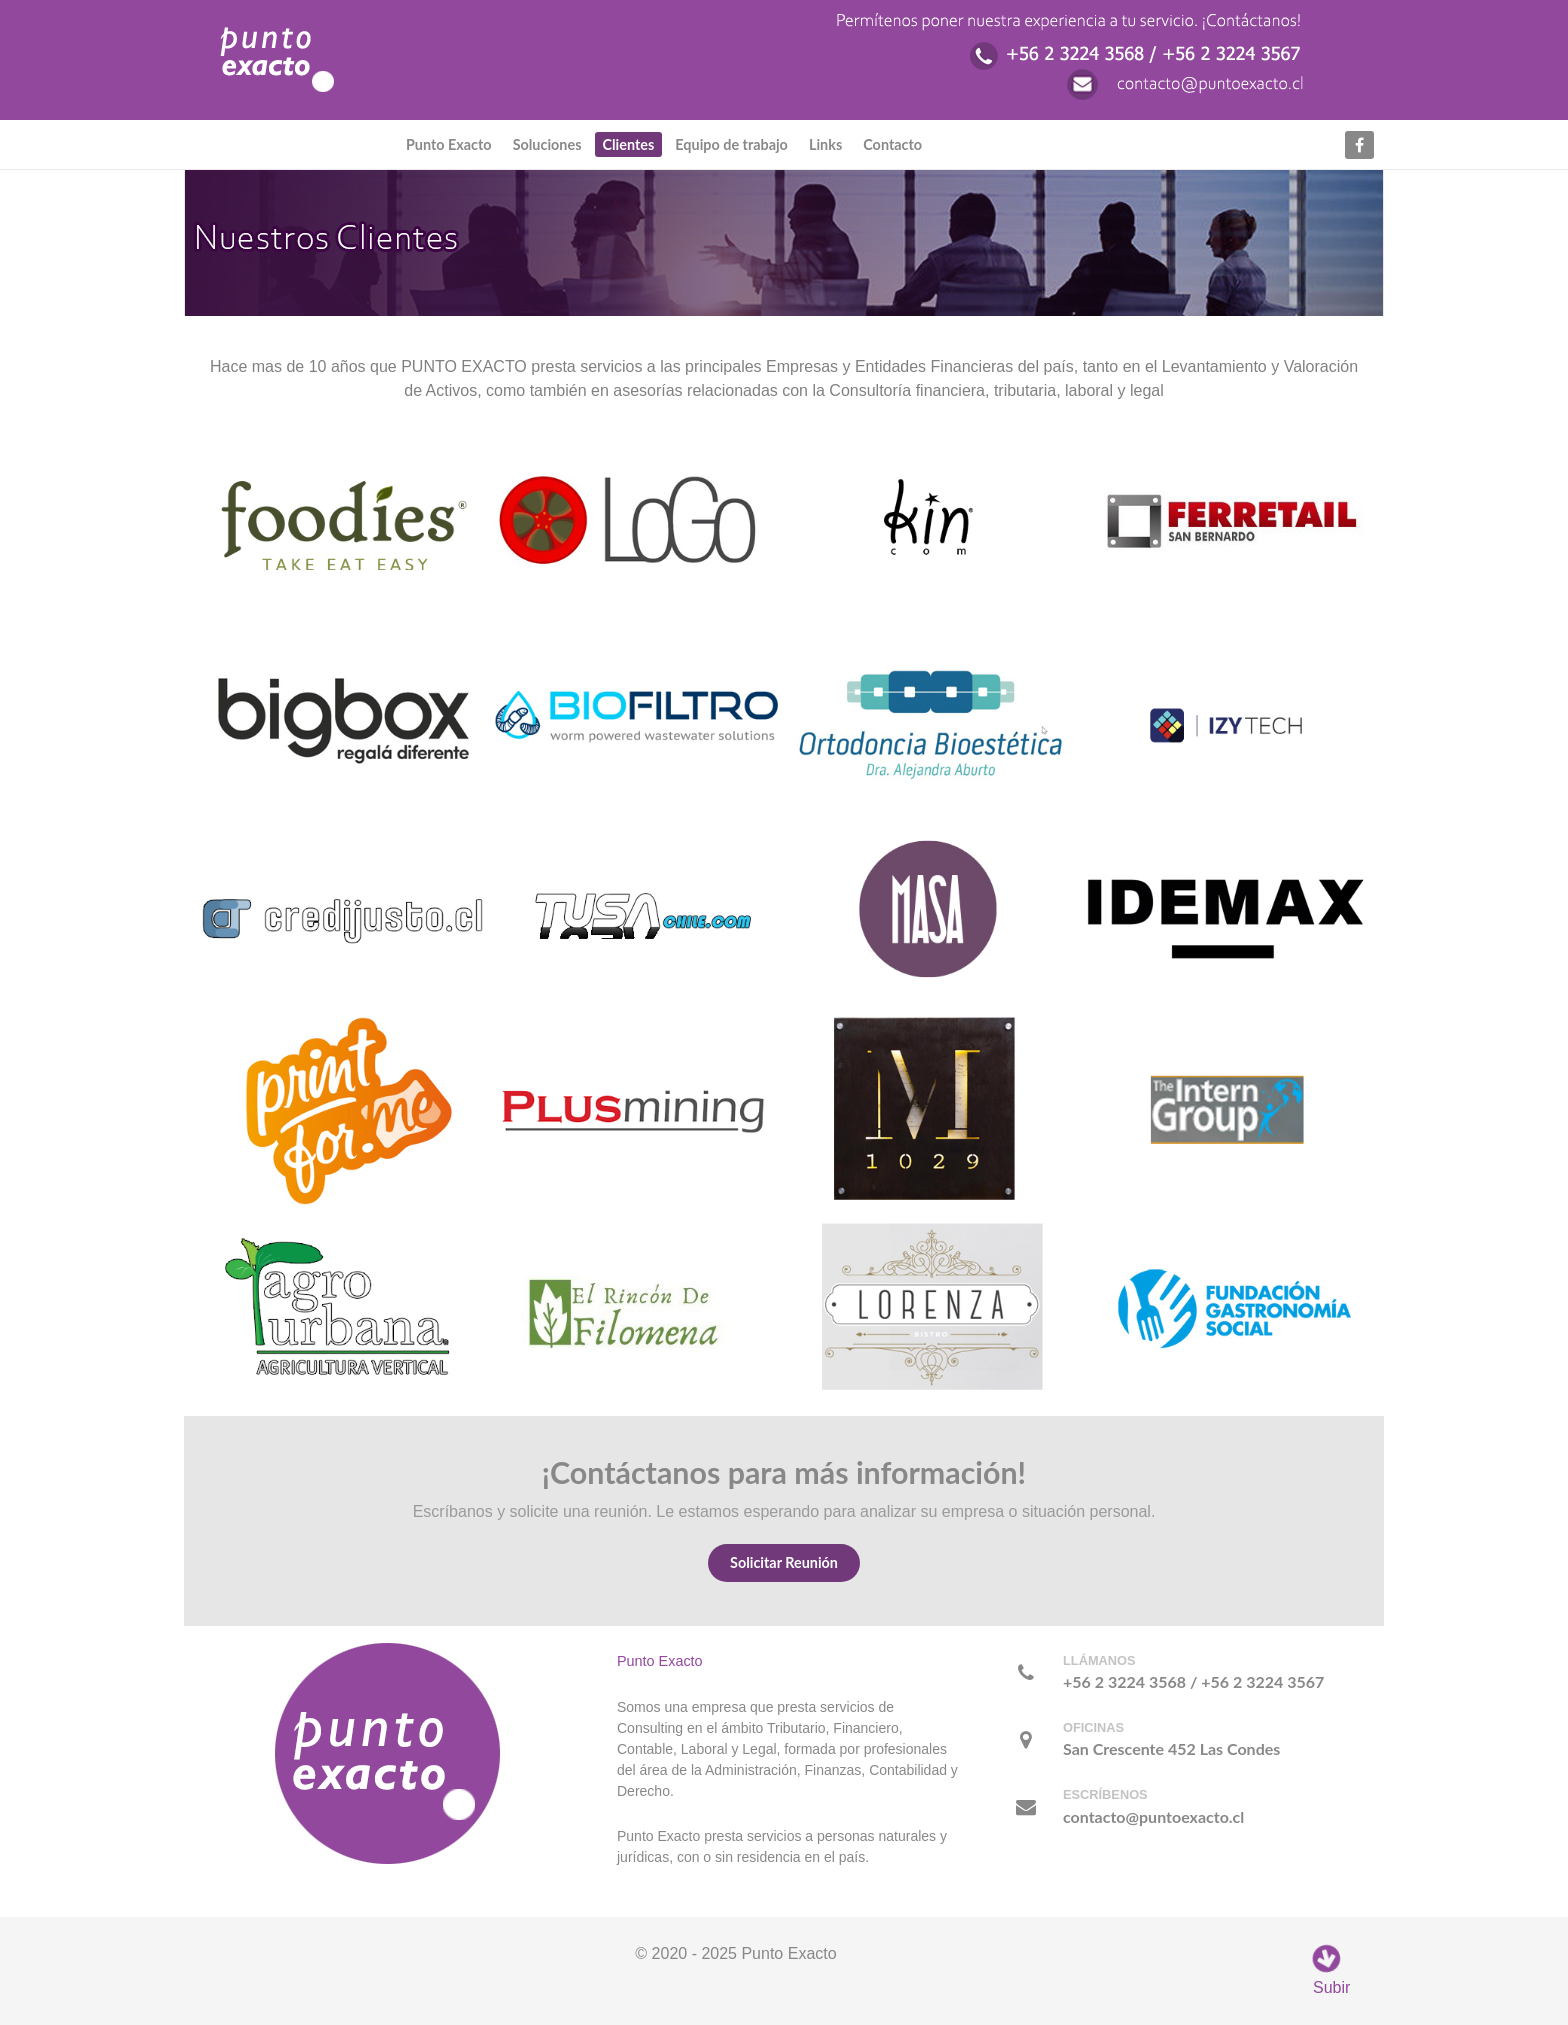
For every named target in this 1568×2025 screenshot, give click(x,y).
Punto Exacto (660, 1661)
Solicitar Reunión (784, 1562)
